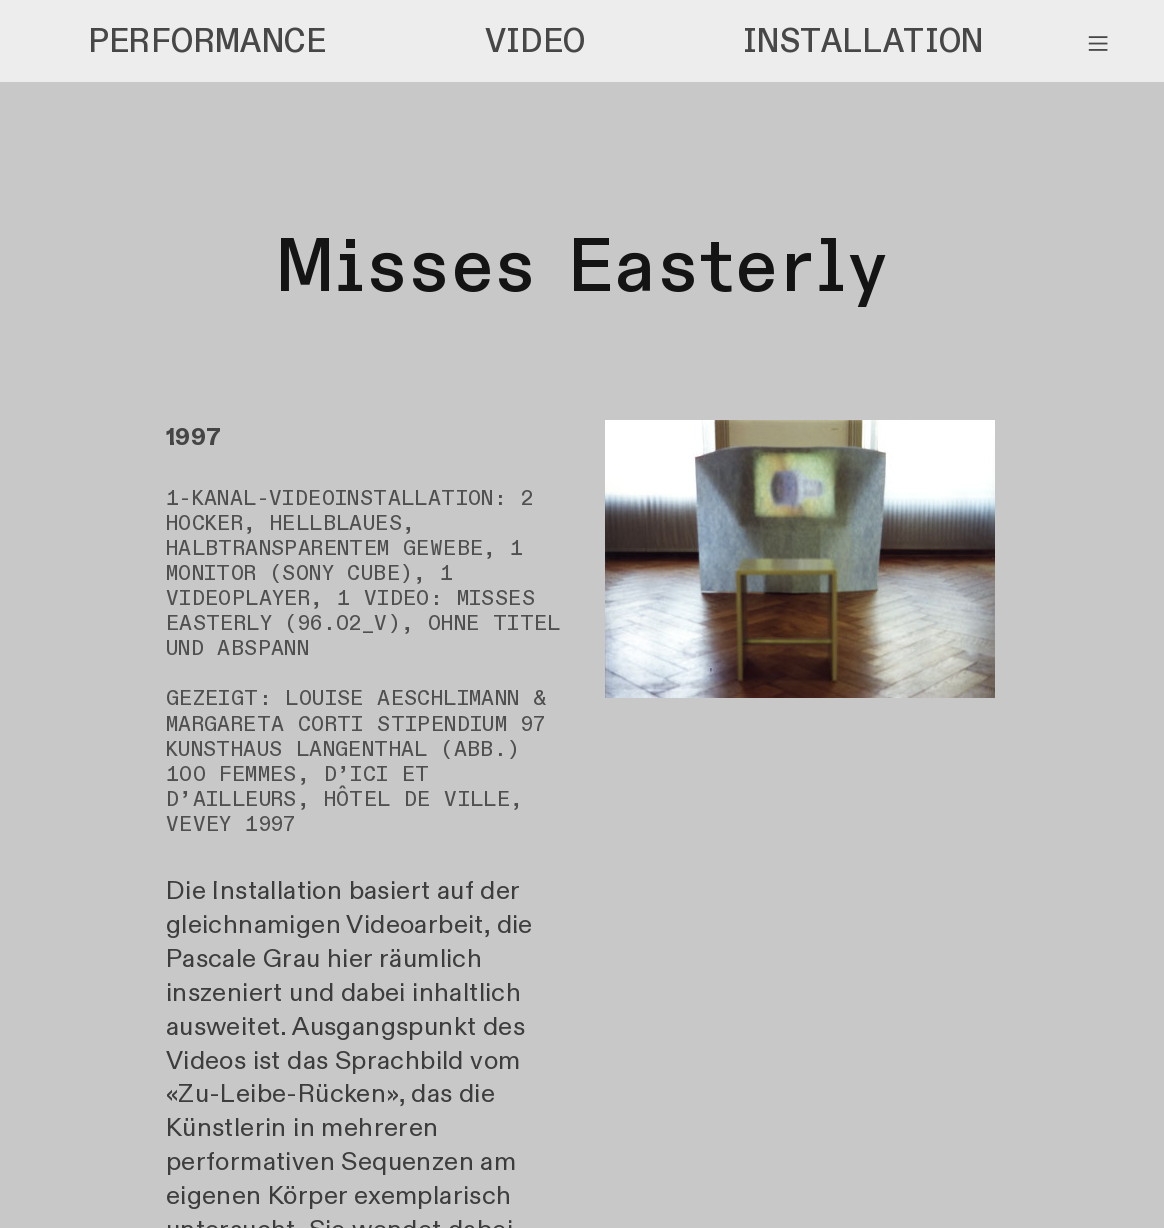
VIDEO (535, 42)
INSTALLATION (863, 42)
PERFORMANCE (207, 42)
